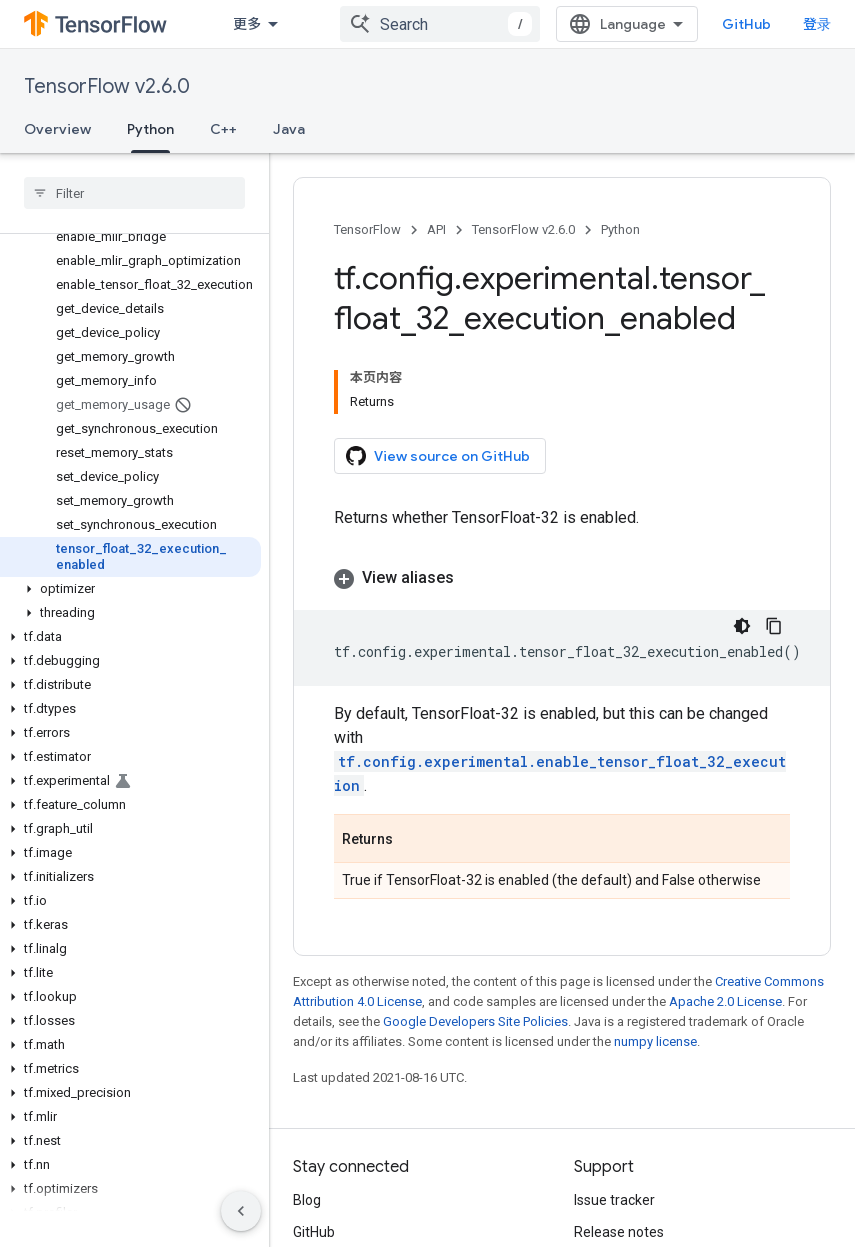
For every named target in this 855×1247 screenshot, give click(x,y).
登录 (817, 24)
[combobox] (440, 24)
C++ (223, 129)
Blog (307, 1200)
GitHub (746, 24)
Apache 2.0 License (725, 1001)
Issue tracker (614, 1200)
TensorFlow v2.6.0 (107, 86)
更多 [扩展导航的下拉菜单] (247, 24)
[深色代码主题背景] (742, 626)
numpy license (655, 1041)
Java (289, 129)
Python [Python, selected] (150, 129)
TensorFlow (367, 229)
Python (620, 229)
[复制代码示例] (774, 626)
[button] (130, 589)
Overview (57, 129)
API (436, 229)
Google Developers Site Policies (475, 1021)
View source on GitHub (438, 456)
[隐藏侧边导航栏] (241, 1211)
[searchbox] (134, 193)
